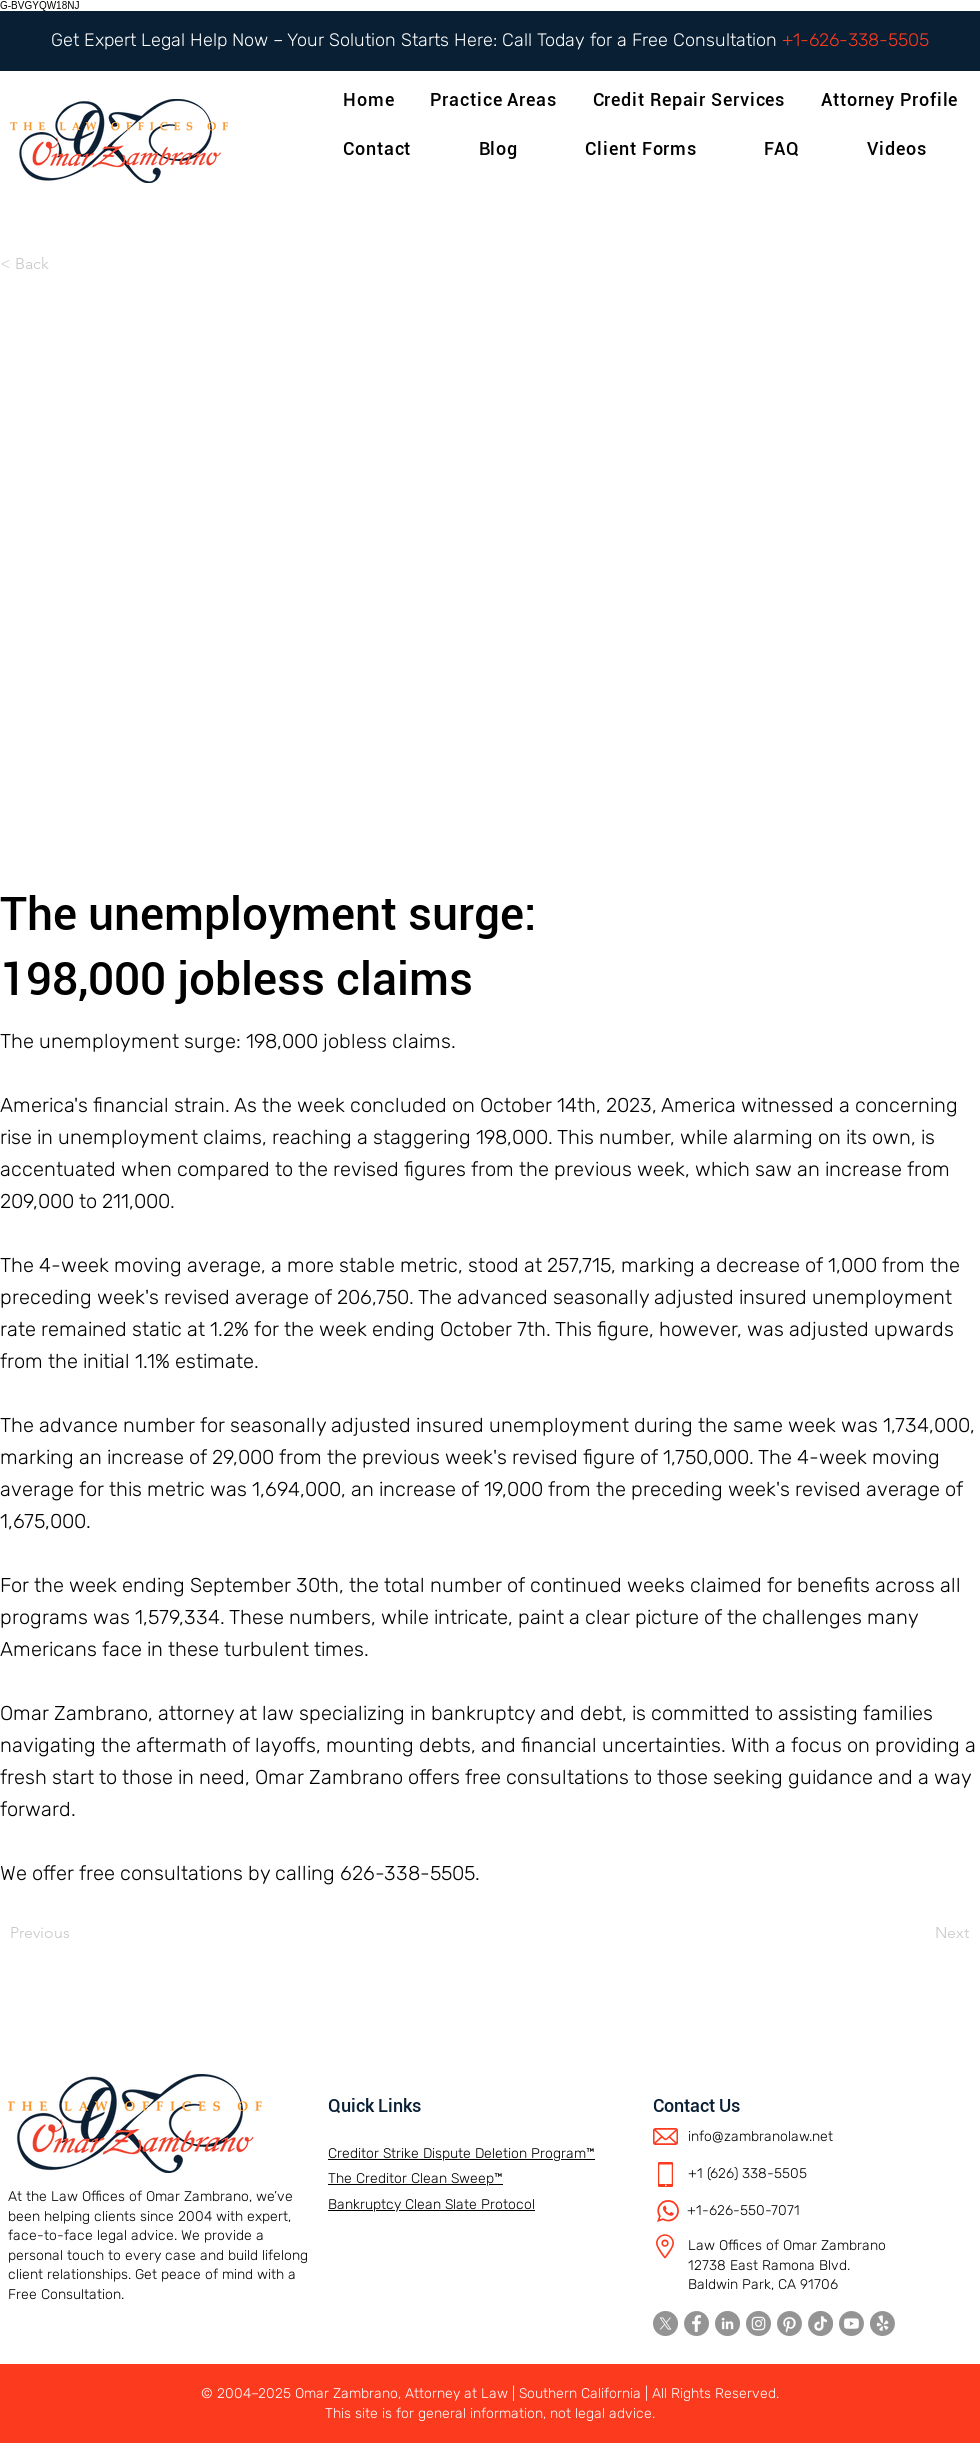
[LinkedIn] (727, 2323)
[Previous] (76, 1933)
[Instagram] (758, 2323)
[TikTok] (820, 2323)
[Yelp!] (882, 2323)
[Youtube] (851, 2323)
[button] (893, 99)
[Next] (919, 1933)
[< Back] (66, 264)
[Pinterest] (789, 2323)
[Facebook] (696, 2323)
